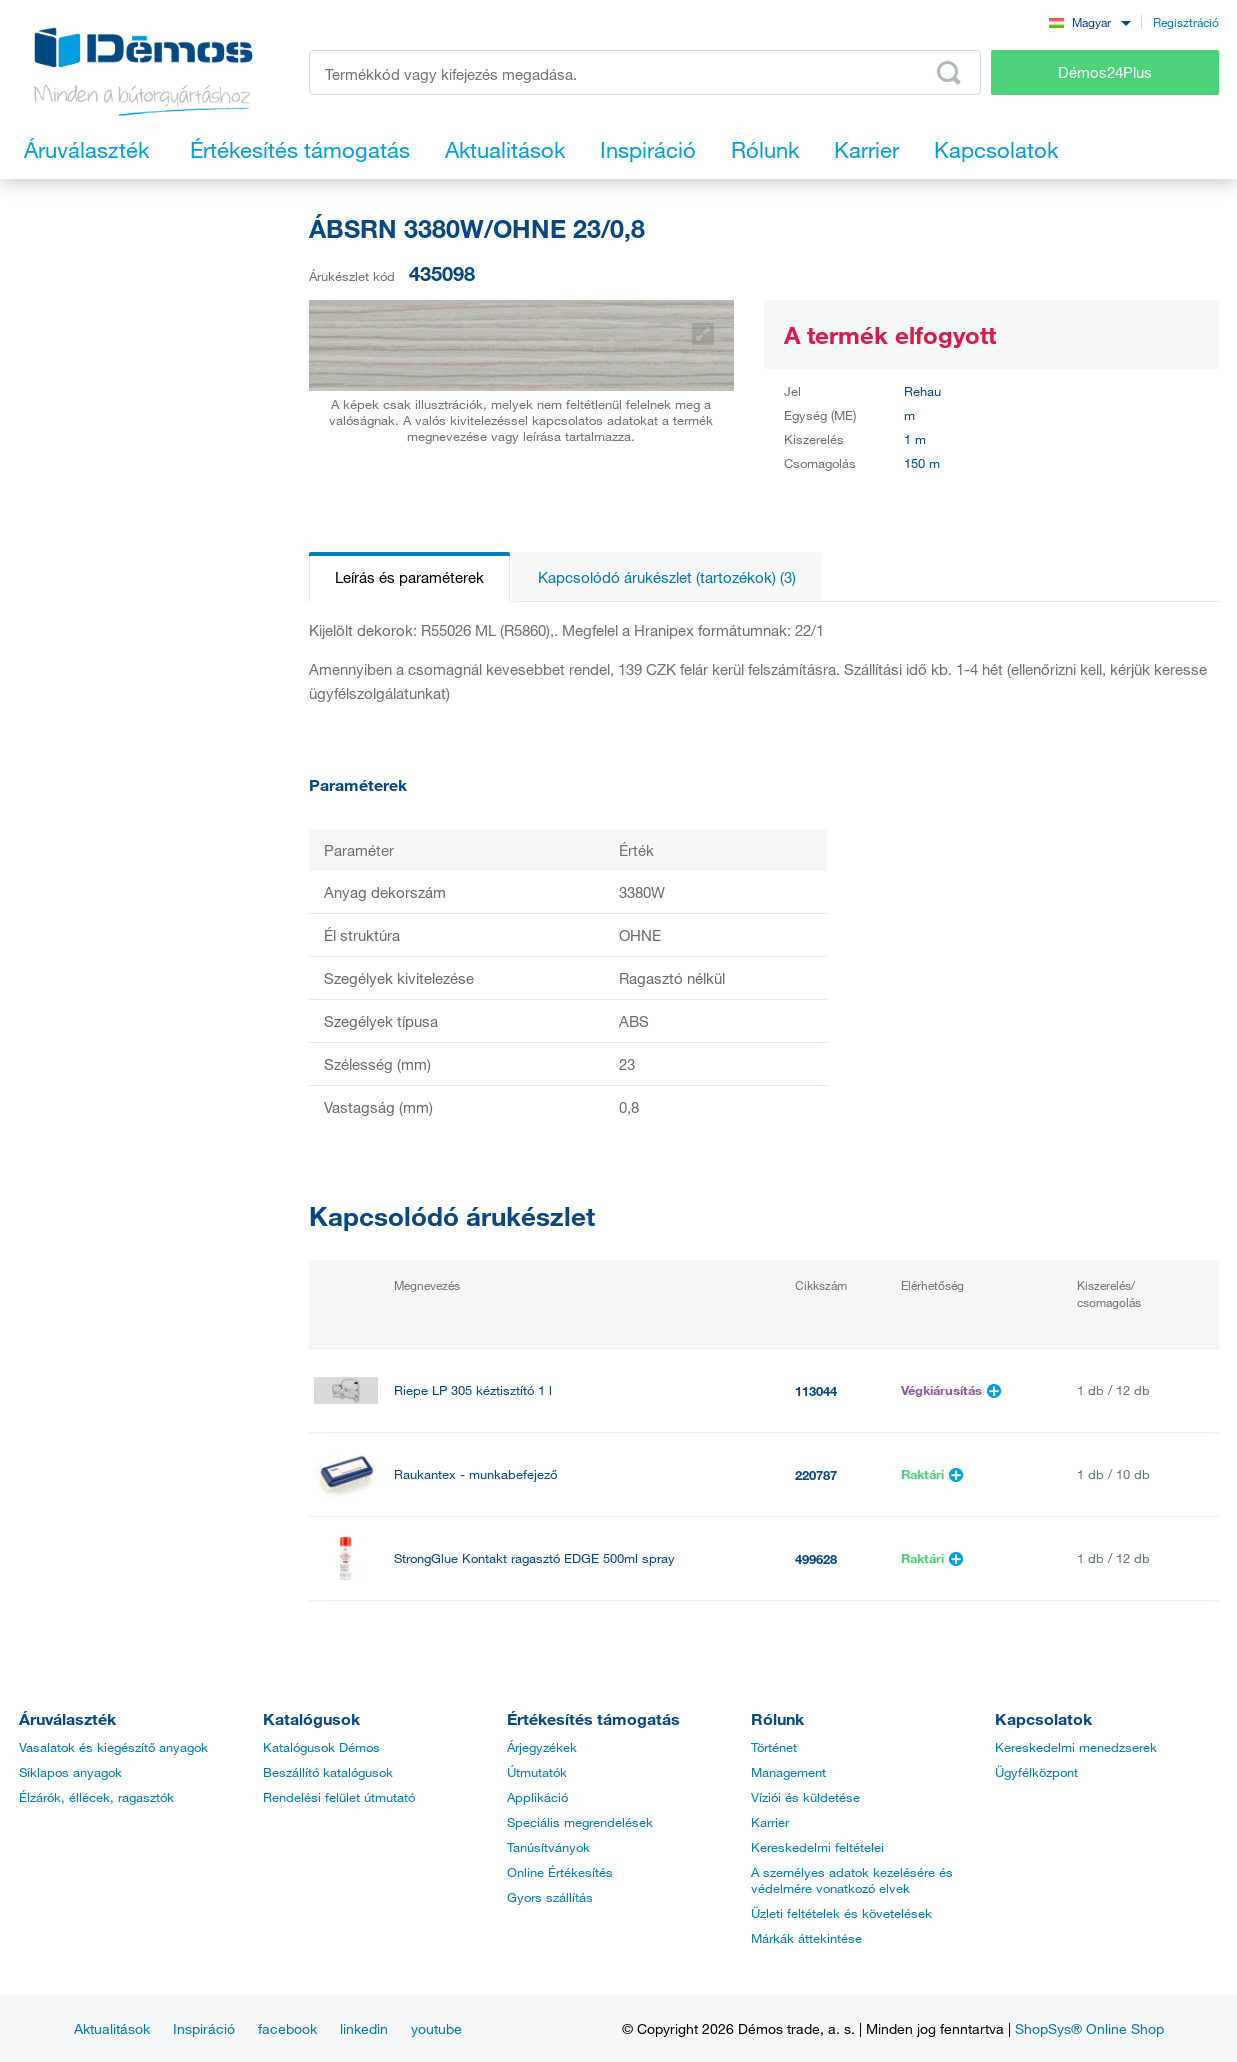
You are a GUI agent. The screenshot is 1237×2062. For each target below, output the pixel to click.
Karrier (770, 1822)
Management (788, 1772)
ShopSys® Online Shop (1089, 2028)
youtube (436, 2028)
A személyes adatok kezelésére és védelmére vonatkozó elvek (852, 1880)
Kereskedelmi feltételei (817, 1847)
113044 (816, 1391)
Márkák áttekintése (806, 1938)
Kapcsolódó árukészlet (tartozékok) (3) (667, 577)
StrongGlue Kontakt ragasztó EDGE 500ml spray (534, 1558)
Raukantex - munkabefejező (475, 1474)
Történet (774, 1747)
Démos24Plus (1105, 72)
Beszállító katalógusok (328, 1772)
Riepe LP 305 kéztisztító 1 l (473, 1390)
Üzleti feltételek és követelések (841, 1913)
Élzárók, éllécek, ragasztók (96, 1797)
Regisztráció (1186, 22)
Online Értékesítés (560, 1872)
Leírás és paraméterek (409, 577)
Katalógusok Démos (321, 1747)
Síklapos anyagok (70, 1772)
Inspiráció (204, 2028)
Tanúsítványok (548, 1847)
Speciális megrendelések (580, 1822)
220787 (816, 1475)
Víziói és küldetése (805, 1797)
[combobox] (1090, 21)
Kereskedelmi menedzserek (1076, 1747)
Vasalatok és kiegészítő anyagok (113, 1747)
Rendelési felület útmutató (339, 1797)
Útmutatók (537, 1772)
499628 (816, 1559)
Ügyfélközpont (1036, 1772)
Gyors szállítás (550, 1897)
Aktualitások (112, 2028)
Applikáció (537, 1797)
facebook (287, 2028)
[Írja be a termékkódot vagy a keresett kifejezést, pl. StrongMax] (645, 72)
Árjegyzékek (542, 1747)
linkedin (364, 2028)
